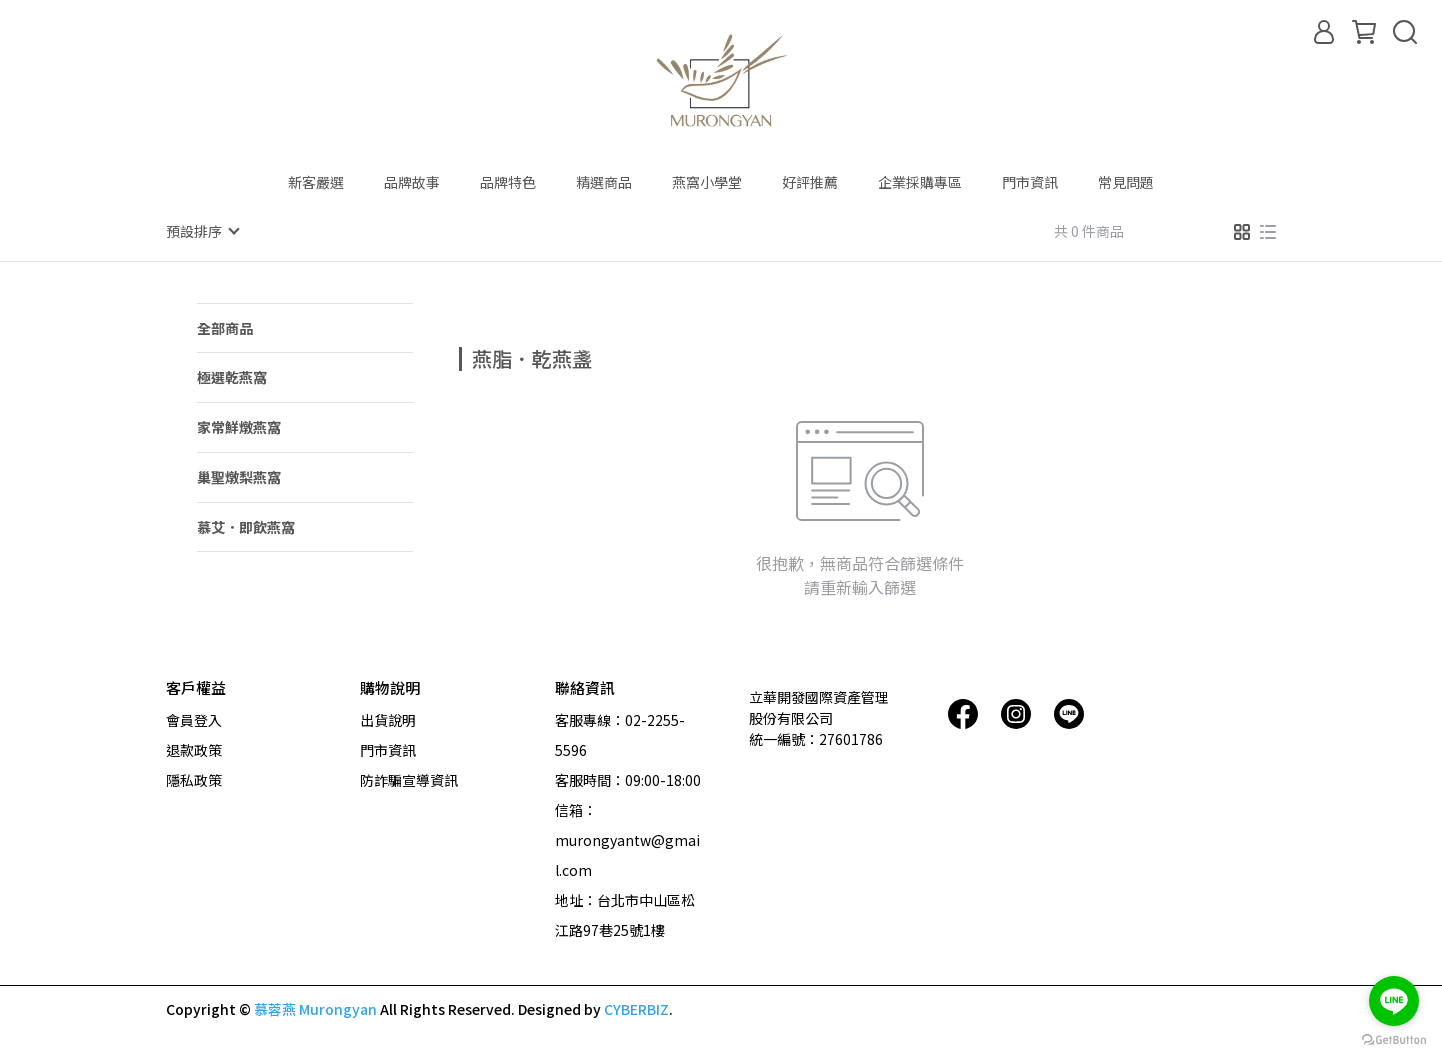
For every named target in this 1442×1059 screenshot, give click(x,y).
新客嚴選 (316, 182)
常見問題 (1126, 182)
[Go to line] (1394, 1001)
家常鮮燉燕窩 (239, 426)
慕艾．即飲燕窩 (246, 526)
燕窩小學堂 (707, 182)
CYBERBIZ (636, 1008)
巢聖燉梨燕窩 (239, 476)
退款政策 (194, 749)
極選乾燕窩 (232, 376)
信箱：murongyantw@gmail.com (627, 839)
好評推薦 (810, 182)
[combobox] (495, 356)
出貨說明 (388, 719)
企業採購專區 (920, 182)
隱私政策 (194, 779)
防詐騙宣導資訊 (409, 779)
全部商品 (225, 327)
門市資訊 (1030, 182)
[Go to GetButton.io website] (1394, 1039)
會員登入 (194, 719)
